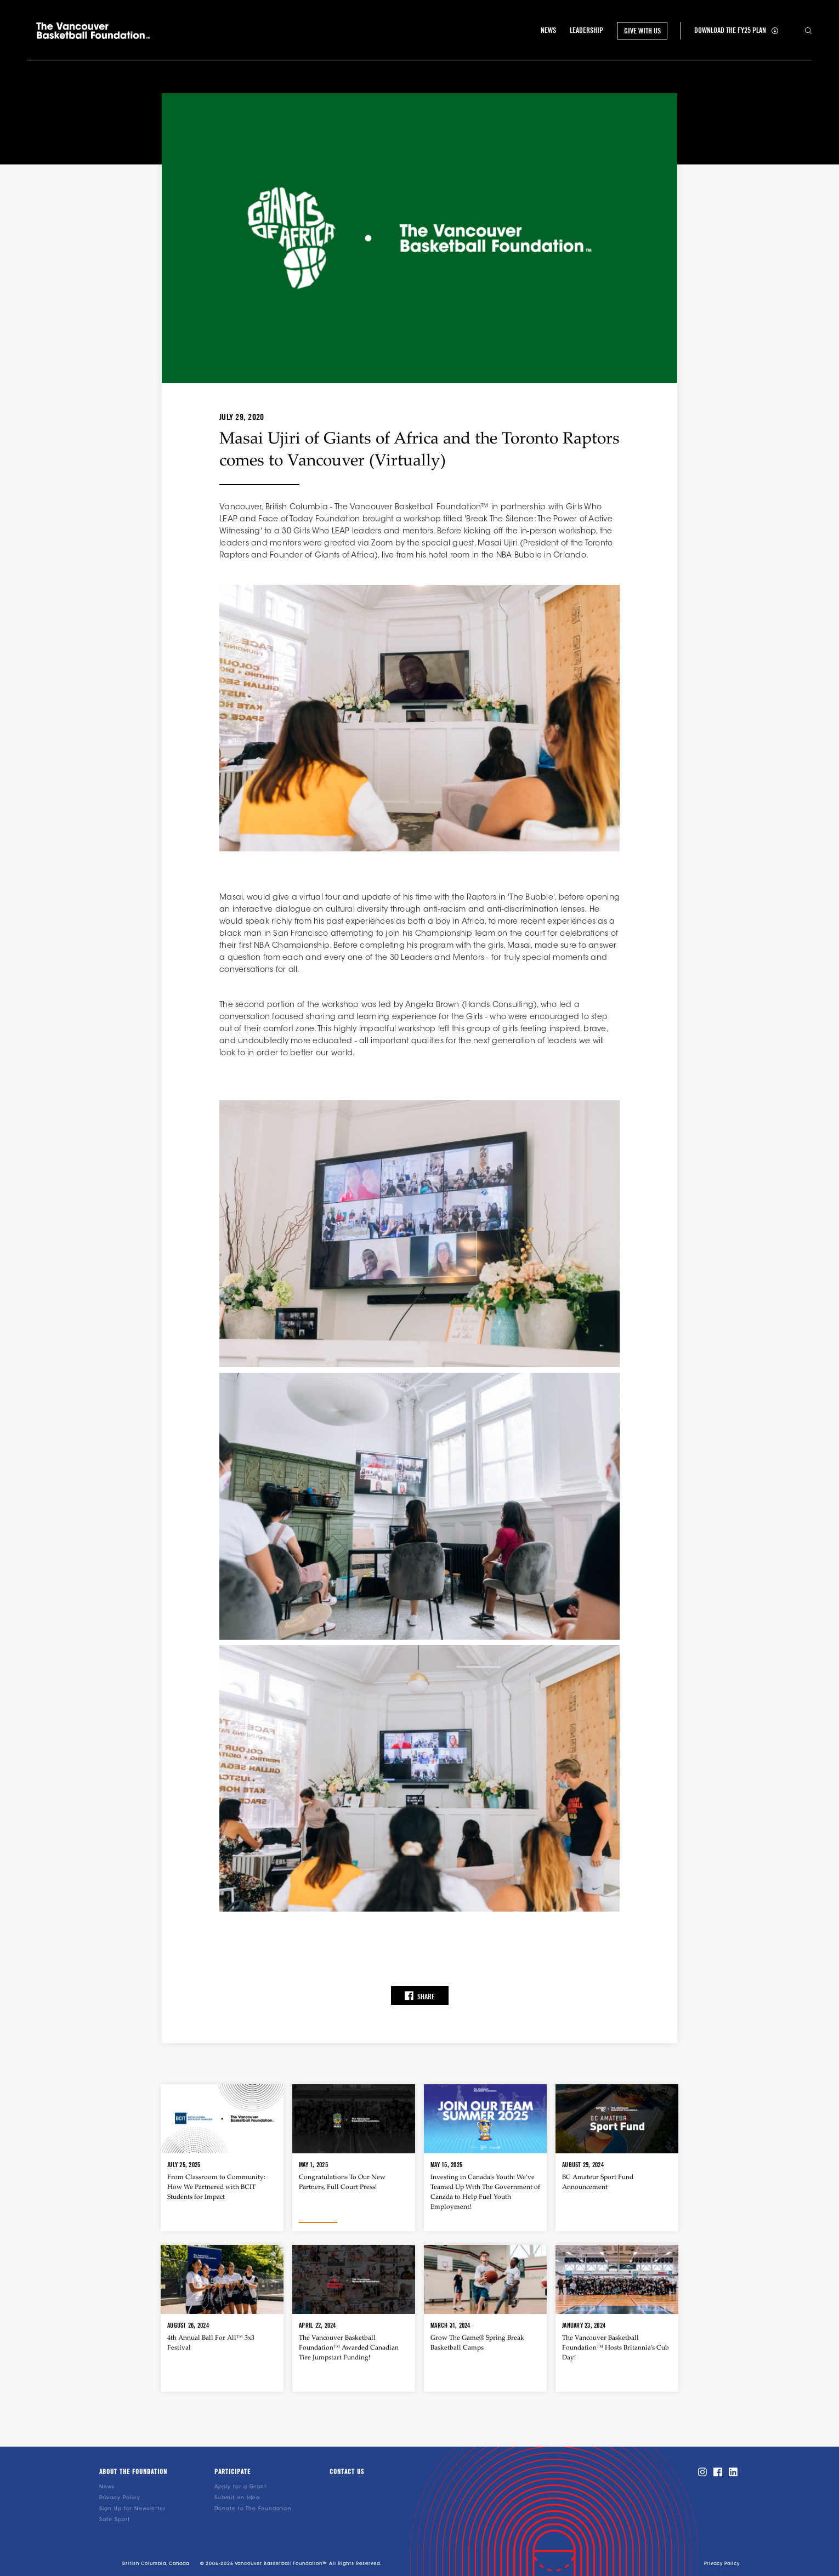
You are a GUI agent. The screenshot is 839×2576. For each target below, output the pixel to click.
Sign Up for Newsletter (132, 2508)
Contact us (347, 2471)
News (107, 2486)
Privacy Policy (119, 2497)
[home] (92, 30)
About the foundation (133, 2471)
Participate (232, 2471)
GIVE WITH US (642, 30)
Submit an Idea (237, 2497)
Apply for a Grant (240, 2486)
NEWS (548, 30)
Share (420, 1996)
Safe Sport (114, 2519)
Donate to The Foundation (253, 2508)
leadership (586, 30)
